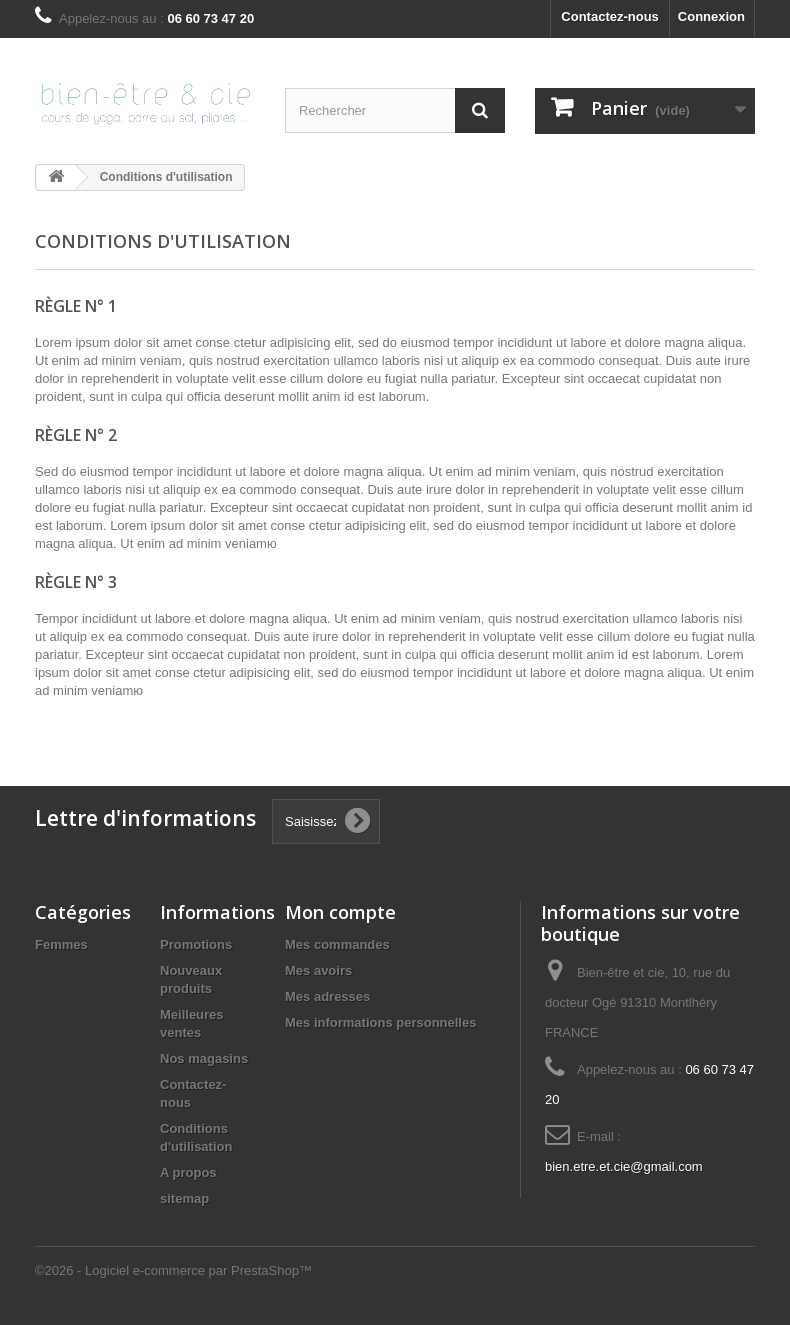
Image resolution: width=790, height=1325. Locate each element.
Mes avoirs (318, 970)
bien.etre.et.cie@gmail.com (624, 1166)
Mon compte (340, 912)
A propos (188, 1172)
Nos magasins (204, 1058)
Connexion (711, 16)
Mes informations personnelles (380, 1022)
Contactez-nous (610, 16)
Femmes (61, 944)
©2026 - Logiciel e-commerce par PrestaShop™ (173, 1270)
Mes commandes (337, 944)
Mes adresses (327, 996)
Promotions (196, 944)
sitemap (184, 1198)
